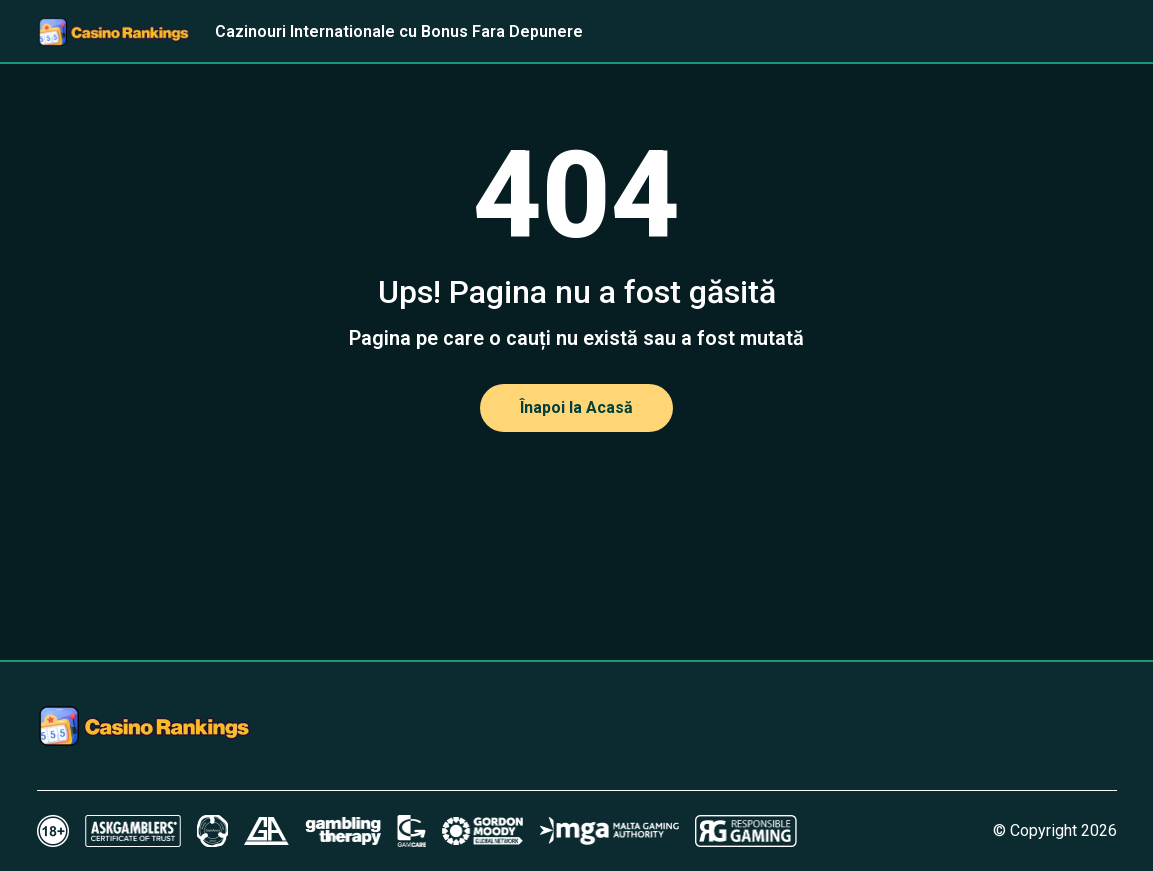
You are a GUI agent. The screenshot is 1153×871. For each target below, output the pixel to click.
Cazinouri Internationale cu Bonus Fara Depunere (399, 31)
